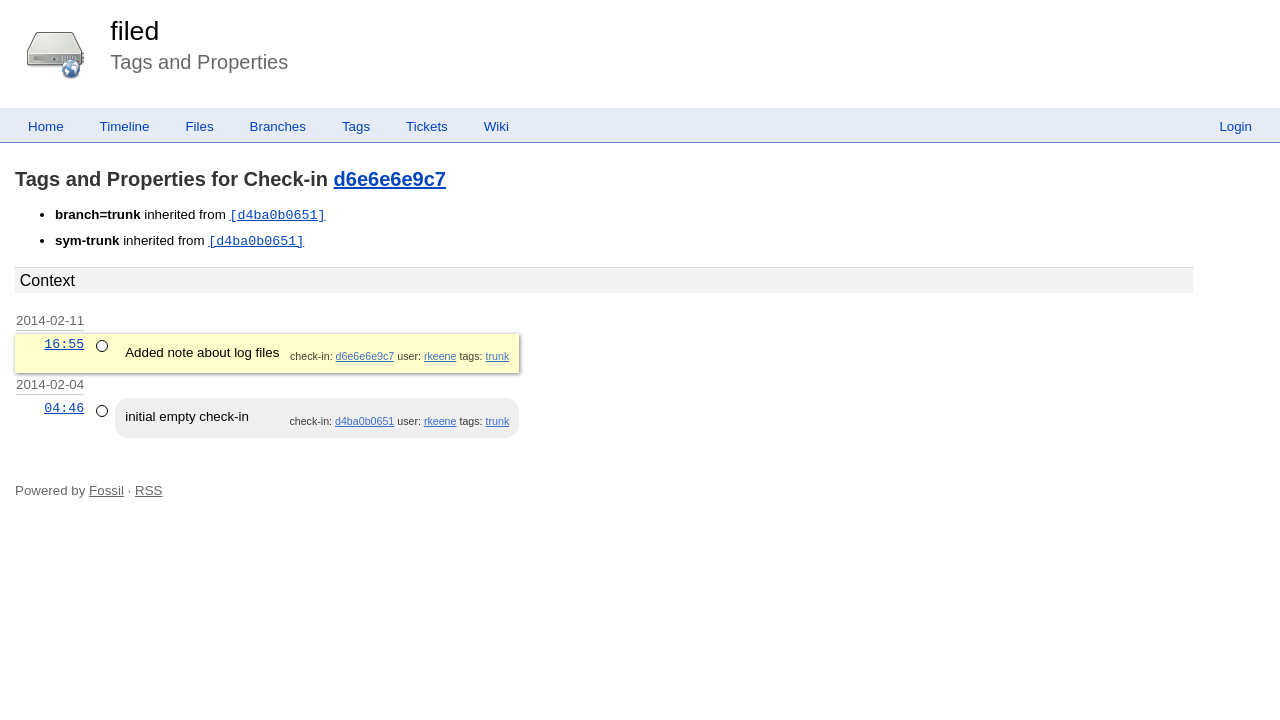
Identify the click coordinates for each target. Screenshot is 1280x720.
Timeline (125, 126)
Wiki (496, 126)
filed (134, 31)
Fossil (106, 490)
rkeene (440, 356)
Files (199, 126)
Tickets (427, 126)
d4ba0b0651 (364, 421)
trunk (498, 356)
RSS (148, 490)
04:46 (64, 408)
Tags (356, 126)
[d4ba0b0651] (277, 215)
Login (1235, 126)
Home (46, 126)
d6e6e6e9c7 (390, 179)
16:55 (64, 344)
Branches (278, 126)
